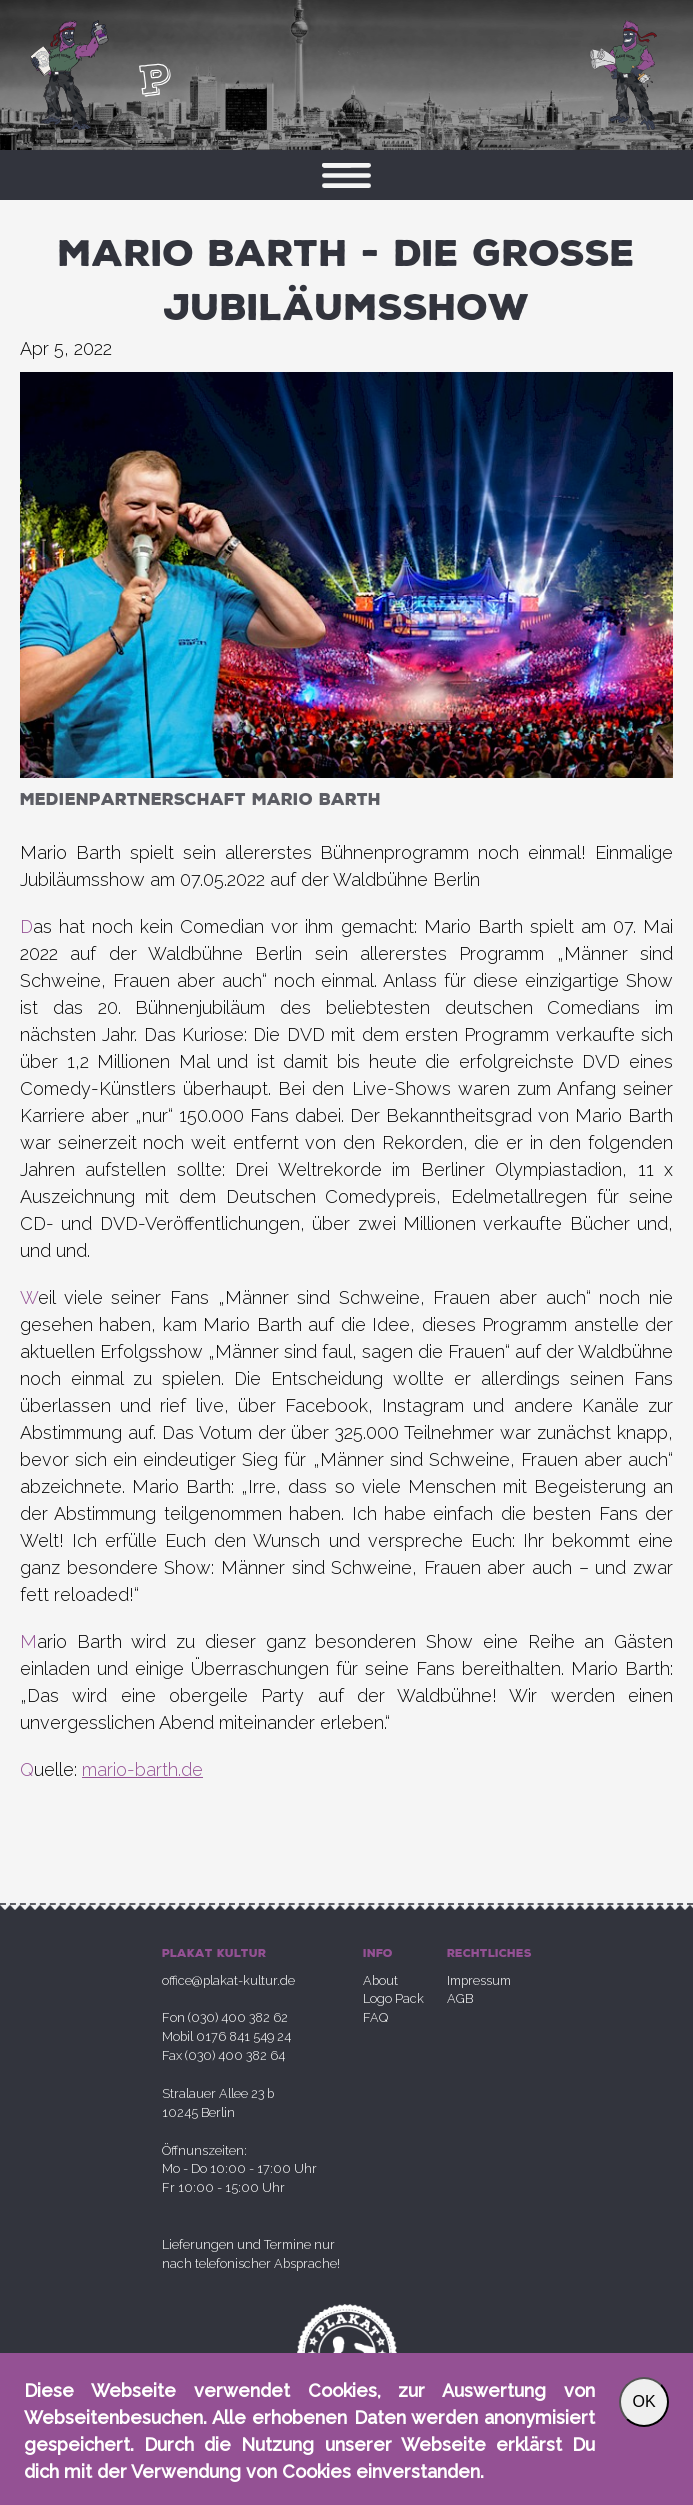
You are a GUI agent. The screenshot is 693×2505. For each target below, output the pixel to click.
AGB (460, 1998)
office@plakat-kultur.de (228, 1980)
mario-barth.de (142, 1769)
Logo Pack (393, 1998)
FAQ (375, 2017)
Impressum (479, 1980)
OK (643, 2401)
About (380, 1980)
